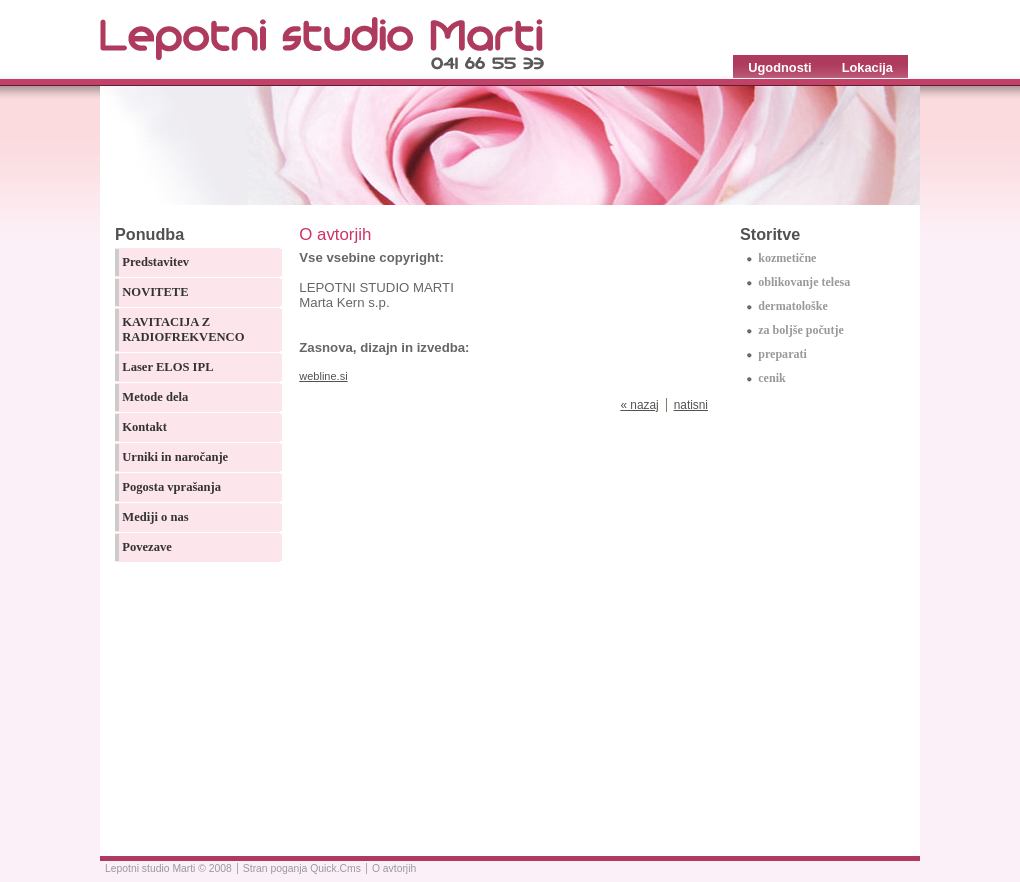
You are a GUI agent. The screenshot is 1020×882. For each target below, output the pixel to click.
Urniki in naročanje (175, 457)
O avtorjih (394, 868)
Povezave (147, 547)
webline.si (323, 376)
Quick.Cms (335, 868)
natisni (691, 405)
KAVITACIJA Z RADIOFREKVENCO (183, 329)
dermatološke (793, 306)
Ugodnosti (779, 67)
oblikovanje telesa (804, 282)
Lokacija (867, 67)
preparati (782, 354)
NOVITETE (155, 292)
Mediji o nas (155, 517)
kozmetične (787, 258)
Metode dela (155, 397)
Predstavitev (155, 262)
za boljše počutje (801, 330)
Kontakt (144, 427)
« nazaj (639, 405)
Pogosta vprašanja (171, 487)
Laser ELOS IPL (167, 367)
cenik (771, 378)
